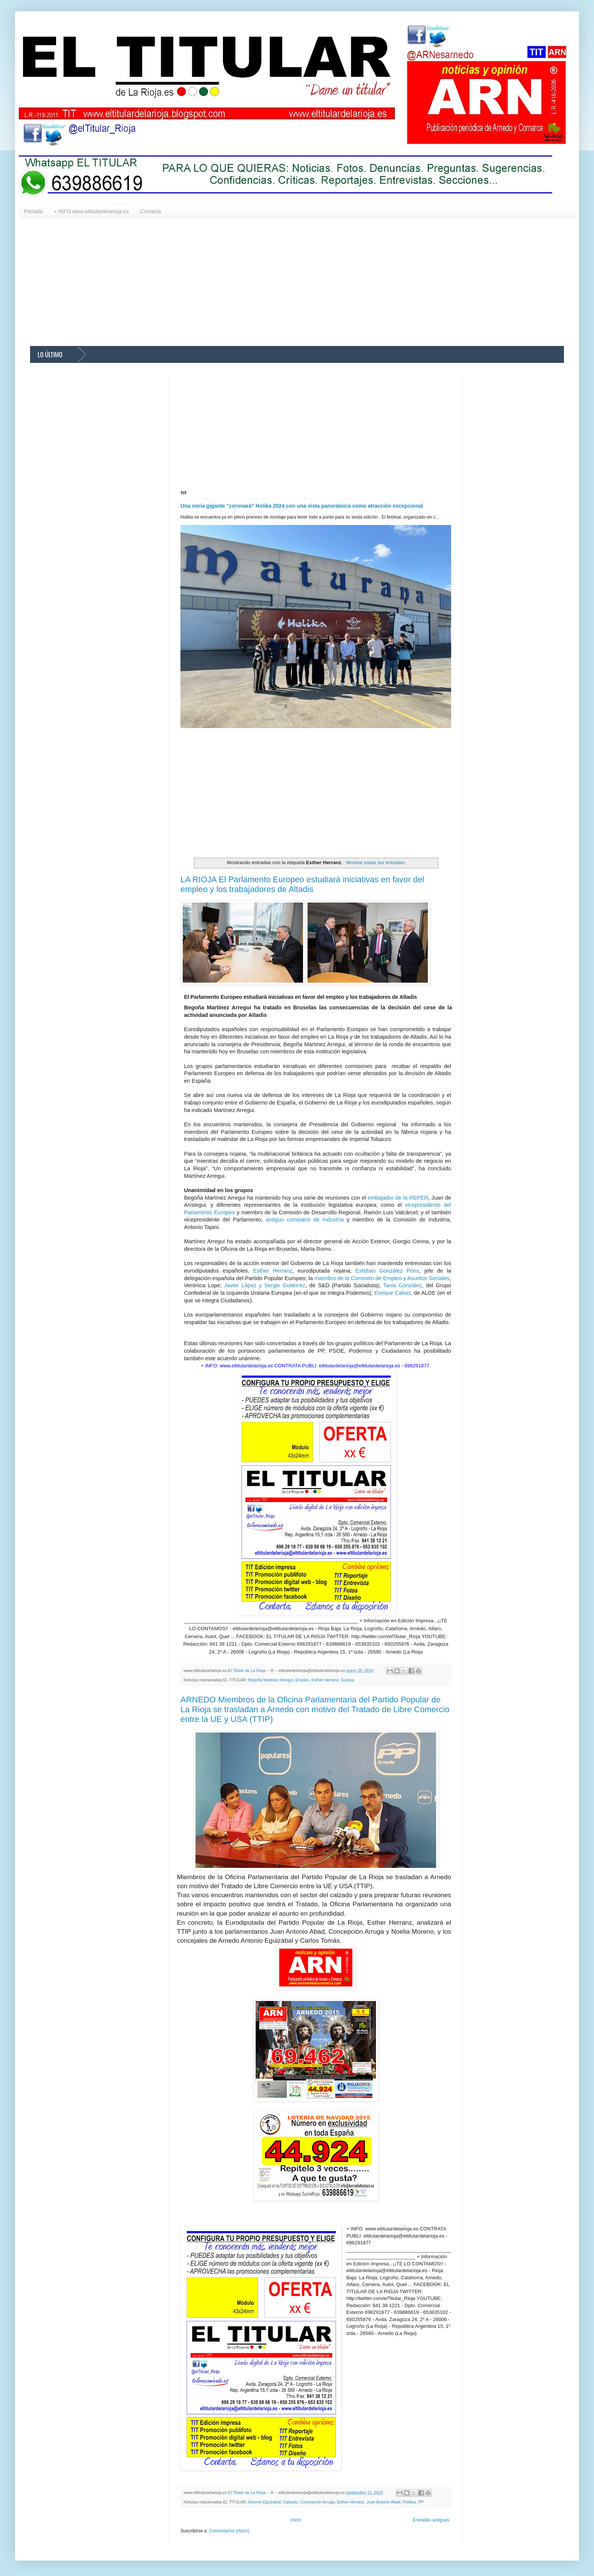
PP (420, 2502)
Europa (347, 1680)
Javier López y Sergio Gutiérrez (265, 1285)
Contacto (150, 211)
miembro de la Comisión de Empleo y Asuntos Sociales (382, 1278)
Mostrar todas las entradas (375, 862)
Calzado (290, 2502)
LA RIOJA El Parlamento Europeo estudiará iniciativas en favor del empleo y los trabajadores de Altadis (302, 884)
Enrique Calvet (392, 1293)
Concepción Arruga (317, 2502)
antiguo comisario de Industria (305, 1220)
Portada (33, 211)
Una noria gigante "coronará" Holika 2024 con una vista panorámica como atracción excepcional (301, 506)
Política (409, 2502)
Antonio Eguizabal (264, 2502)
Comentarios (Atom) (229, 2531)
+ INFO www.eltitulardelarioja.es (91, 211)
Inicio (296, 2520)
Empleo (302, 1680)
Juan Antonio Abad (383, 2502)
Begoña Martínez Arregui (270, 1680)
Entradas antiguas (431, 2520)
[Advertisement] (255, 282)
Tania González (402, 1285)
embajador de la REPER (398, 1198)
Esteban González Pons (387, 1271)
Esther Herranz (272, 1271)
